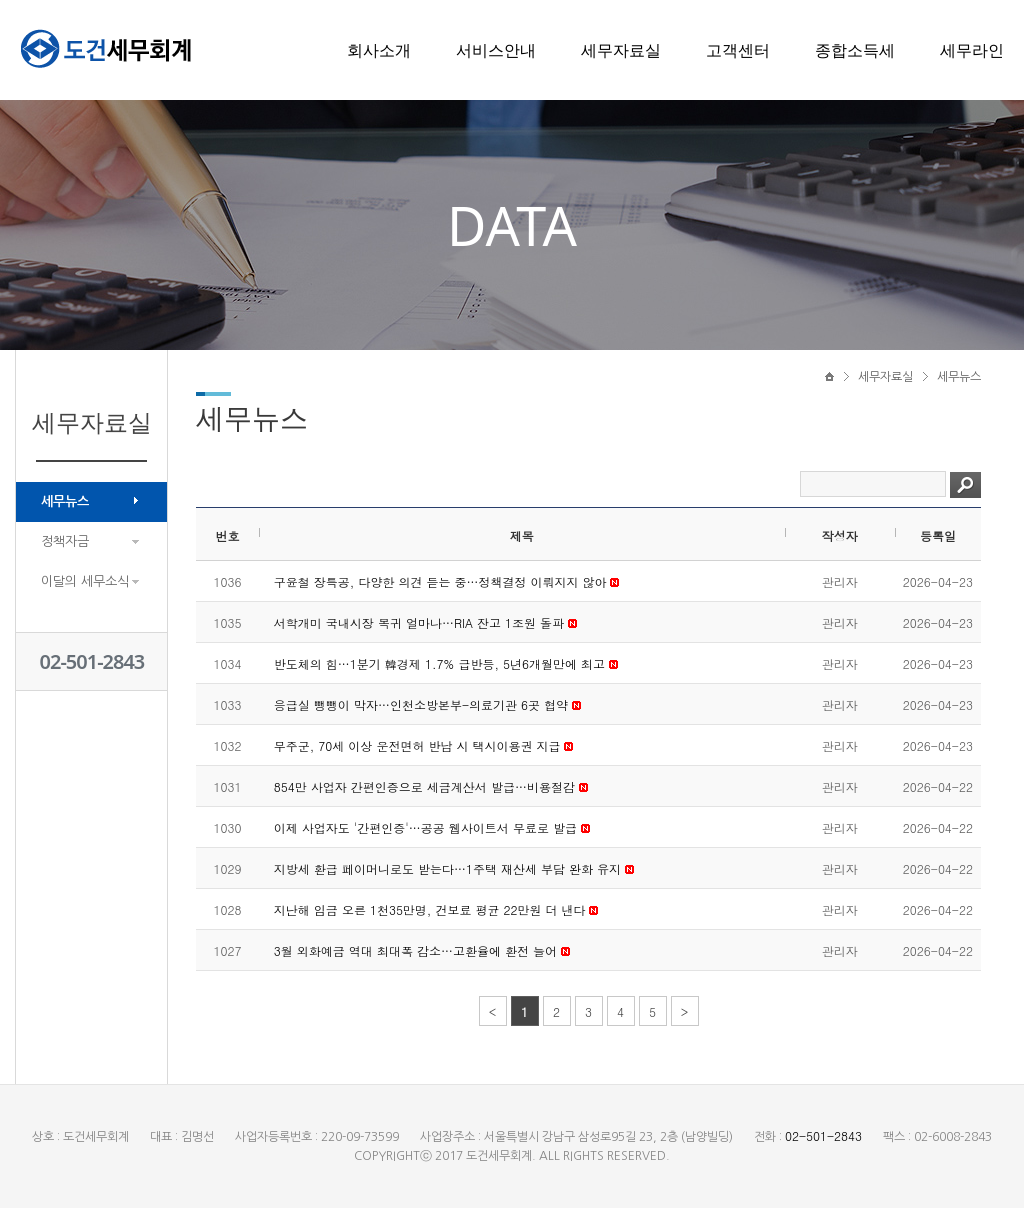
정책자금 (65, 541)
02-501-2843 (92, 661)
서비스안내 (496, 50)
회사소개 (379, 50)
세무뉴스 (65, 501)
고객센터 (738, 50)
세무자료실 (621, 50)
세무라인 (972, 50)
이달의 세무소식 (85, 581)
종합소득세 (855, 50)
